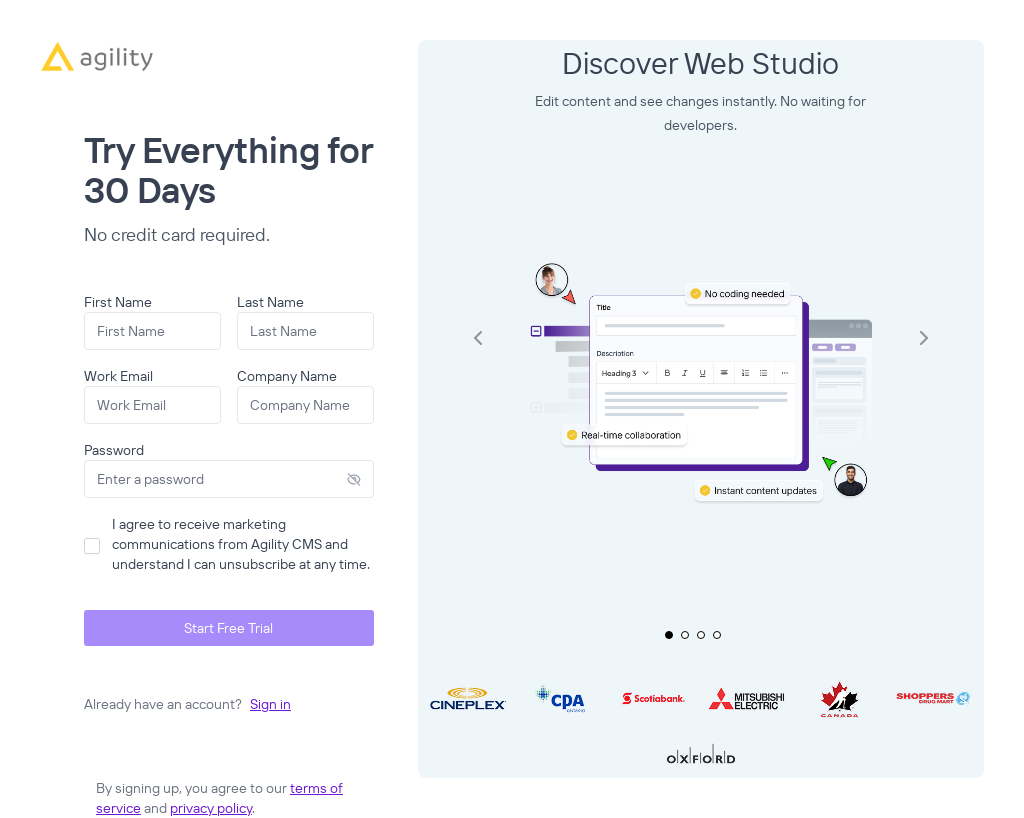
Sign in (270, 704)
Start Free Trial (228, 628)
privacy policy (211, 808)
